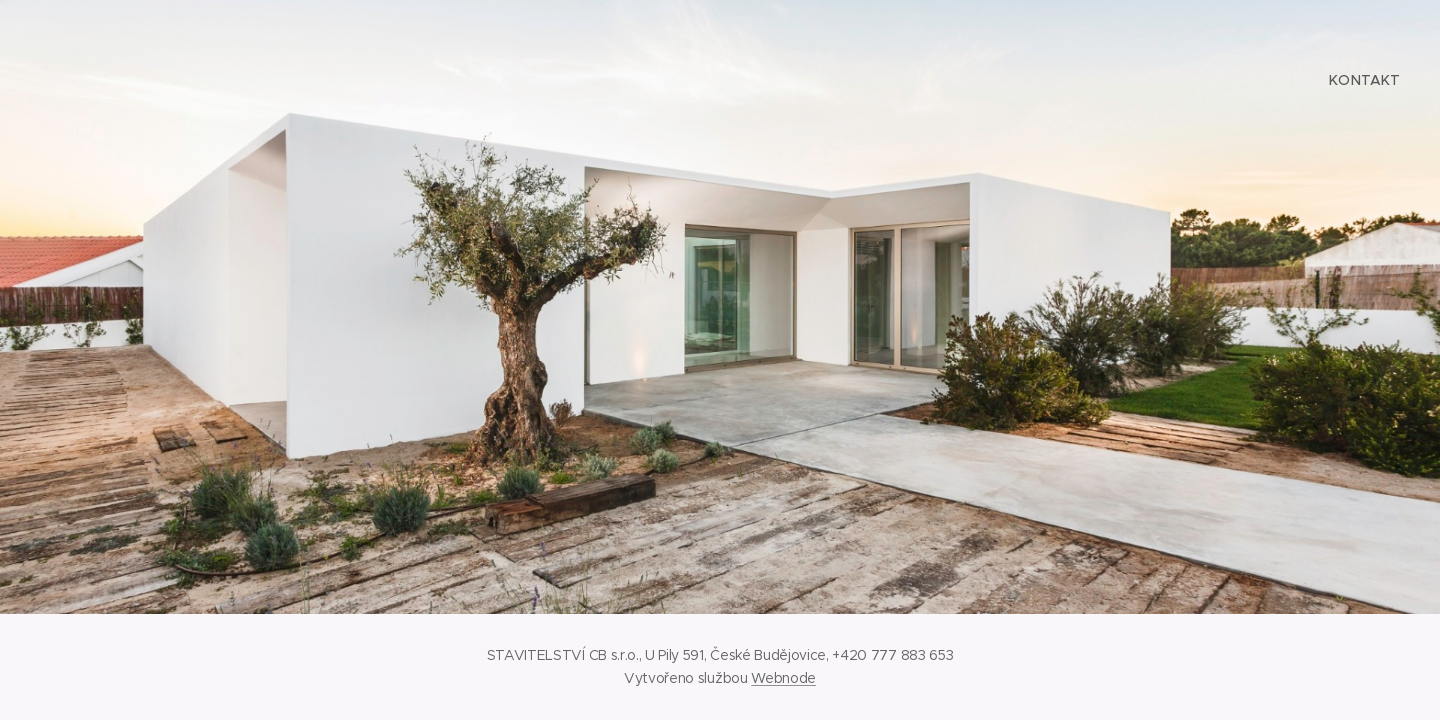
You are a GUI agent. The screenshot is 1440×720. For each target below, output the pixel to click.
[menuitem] (1362, 80)
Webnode (783, 678)
